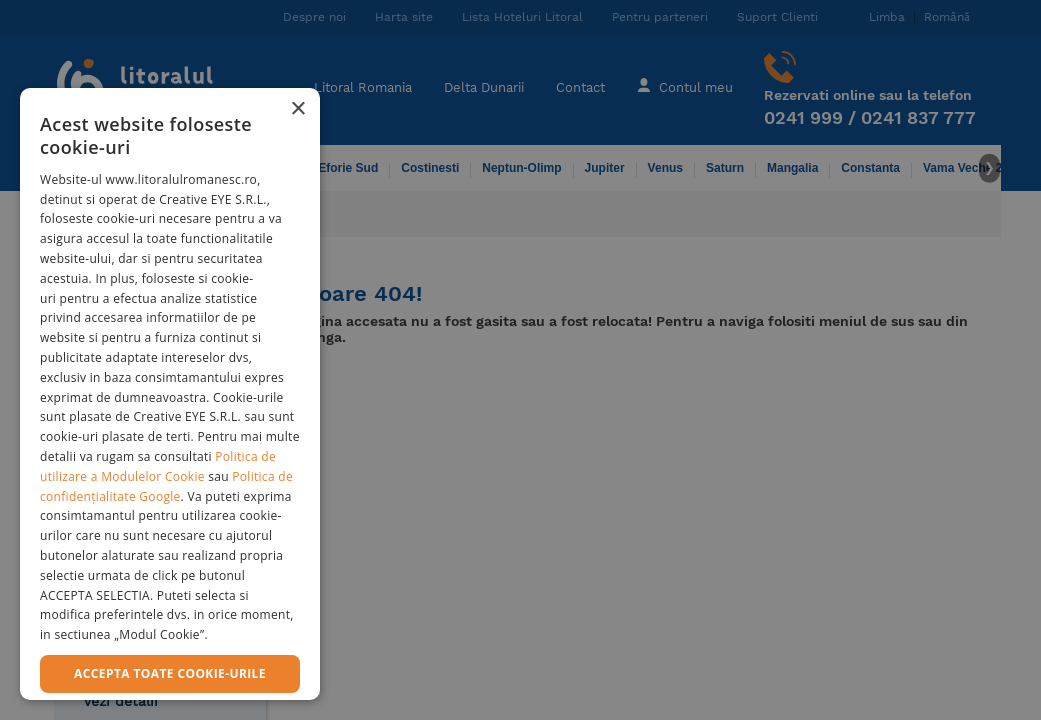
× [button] (297, 109)
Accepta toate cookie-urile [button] (170, 673)
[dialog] (170, 394)
